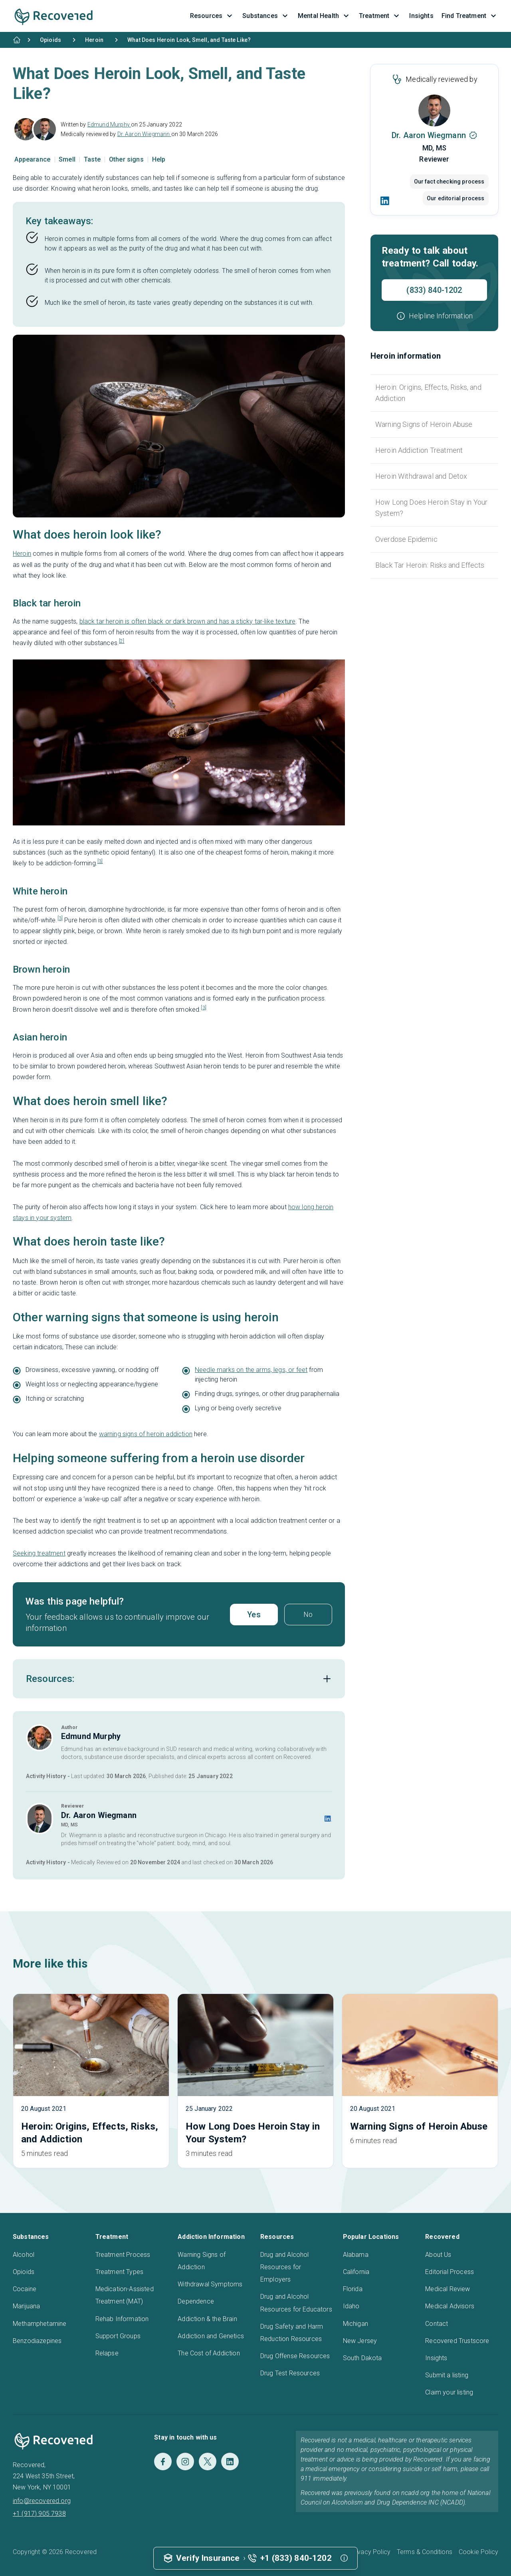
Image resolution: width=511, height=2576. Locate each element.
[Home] (17, 40)
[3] (100, 861)
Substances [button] (266, 16)
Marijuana (26, 2306)
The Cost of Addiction (209, 2353)
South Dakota (362, 2358)
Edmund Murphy (109, 124)
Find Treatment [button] (470, 16)
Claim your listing (449, 2392)
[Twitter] (207, 2461)
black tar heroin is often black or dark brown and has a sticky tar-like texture (187, 621)
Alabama (355, 2254)
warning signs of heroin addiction (145, 1434)
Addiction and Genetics (211, 2336)
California (356, 2272)
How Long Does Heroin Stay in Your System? (431, 507)
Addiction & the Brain (207, 2319)
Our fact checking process (449, 181)
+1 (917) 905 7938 (39, 2513)
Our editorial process (455, 198)
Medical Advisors (449, 2306)
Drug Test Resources (290, 2373)
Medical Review (447, 2289)
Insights (436, 2358)
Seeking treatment (39, 1553)
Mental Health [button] (324, 16)
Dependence (196, 2301)
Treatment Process (123, 2254)
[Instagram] (185, 2461)
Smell (68, 159)
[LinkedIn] (385, 200)
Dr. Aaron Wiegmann (144, 134)
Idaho (351, 2306)
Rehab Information (122, 2319)
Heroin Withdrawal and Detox (421, 476)
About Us (438, 2254)
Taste (93, 159)
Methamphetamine (39, 2323)
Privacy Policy (370, 2552)
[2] (121, 641)
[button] (434, 316)
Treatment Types (119, 2272)
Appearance (33, 159)
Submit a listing (446, 2375)
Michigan (355, 2323)
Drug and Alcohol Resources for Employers (284, 2267)
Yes (253, 1614)
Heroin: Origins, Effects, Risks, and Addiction (428, 393)
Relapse (107, 2353)
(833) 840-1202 (434, 290)
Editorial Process (449, 2272)
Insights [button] (421, 16)
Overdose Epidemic (406, 539)
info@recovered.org (42, 2501)
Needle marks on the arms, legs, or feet (251, 1370)
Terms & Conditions (424, 2552)
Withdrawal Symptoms (210, 2284)
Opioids (23, 2272)
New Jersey (360, 2341)
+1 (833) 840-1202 (296, 2558)
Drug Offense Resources (295, 2356)
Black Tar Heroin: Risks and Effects (430, 565)
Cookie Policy (478, 2552)
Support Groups (118, 2336)
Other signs (127, 159)
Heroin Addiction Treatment (419, 450)
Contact (436, 2323)
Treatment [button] (380, 16)
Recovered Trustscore (457, 2341)
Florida (352, 2289)
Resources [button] (212, 16)
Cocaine (24, 2289)
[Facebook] (163, 2461)
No (308, 1614)
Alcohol (23, 2254)
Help (159, 159)
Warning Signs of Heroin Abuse (424, 424)
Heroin (22, 553)
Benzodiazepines (37, 2341)
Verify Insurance (208, 2558)
